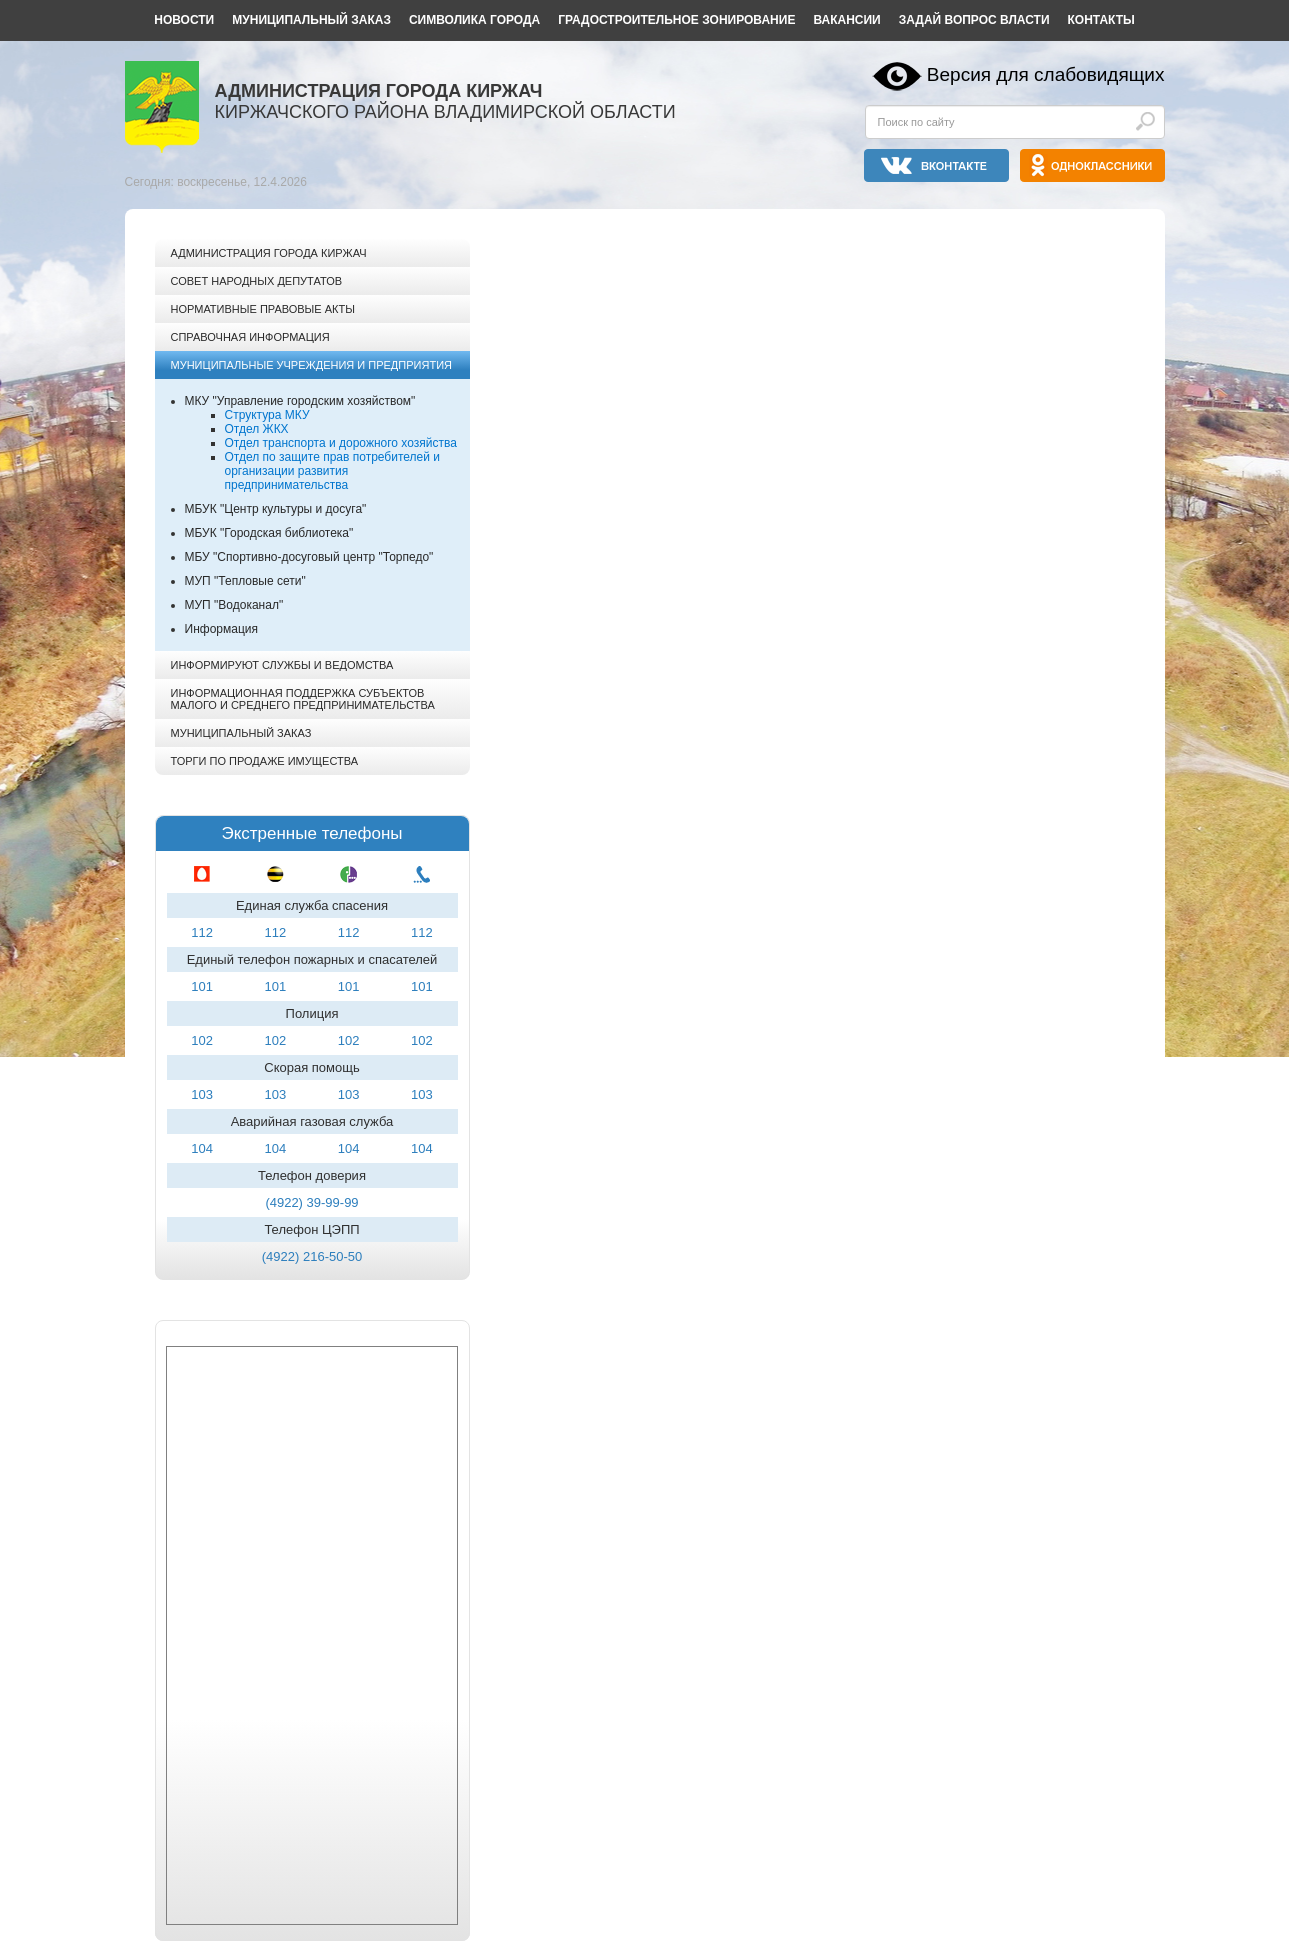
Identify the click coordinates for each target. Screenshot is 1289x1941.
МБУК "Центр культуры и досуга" (276, 509)
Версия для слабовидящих (1046, 74)
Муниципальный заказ (311, 20)
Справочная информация (250, 337)
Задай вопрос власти (974, 20)
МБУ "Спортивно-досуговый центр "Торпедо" (309, 557)
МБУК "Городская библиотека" (269, 533)
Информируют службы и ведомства (282, 665)
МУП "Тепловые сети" (245, 581)
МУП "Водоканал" (234, 605)
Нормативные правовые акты (263, 309)
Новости (184, 20)
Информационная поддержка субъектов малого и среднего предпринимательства (303, 699)
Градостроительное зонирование (676, 20)
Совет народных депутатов (257, 281)
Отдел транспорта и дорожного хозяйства (341, 443)
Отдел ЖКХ (257, 429)
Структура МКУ (267, 415)
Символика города (474, 20)
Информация (221, 629)
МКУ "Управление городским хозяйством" (300, 401)
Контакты (1101, 20)
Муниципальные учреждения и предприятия (311, 365)
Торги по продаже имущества (265, 761)
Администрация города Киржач (269, 253)
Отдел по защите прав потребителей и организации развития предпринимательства (332, 471)
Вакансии (846, 20)
